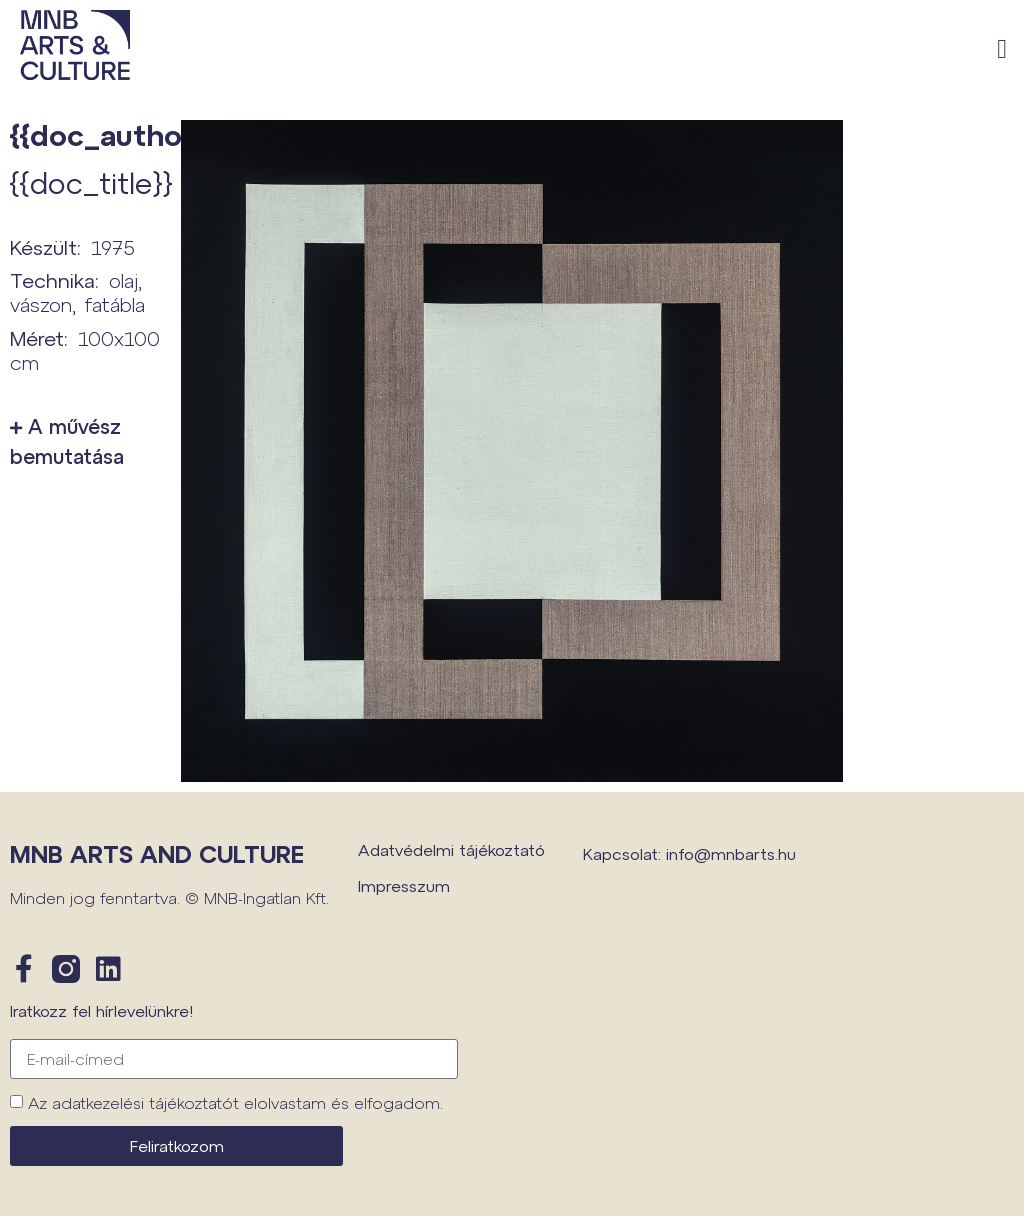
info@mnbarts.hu (731, 853)
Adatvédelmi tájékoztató (451, 849)
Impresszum (404, 885)
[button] (1002, 50)
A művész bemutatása (67, 441)
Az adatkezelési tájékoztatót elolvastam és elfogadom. (235, 1102)
